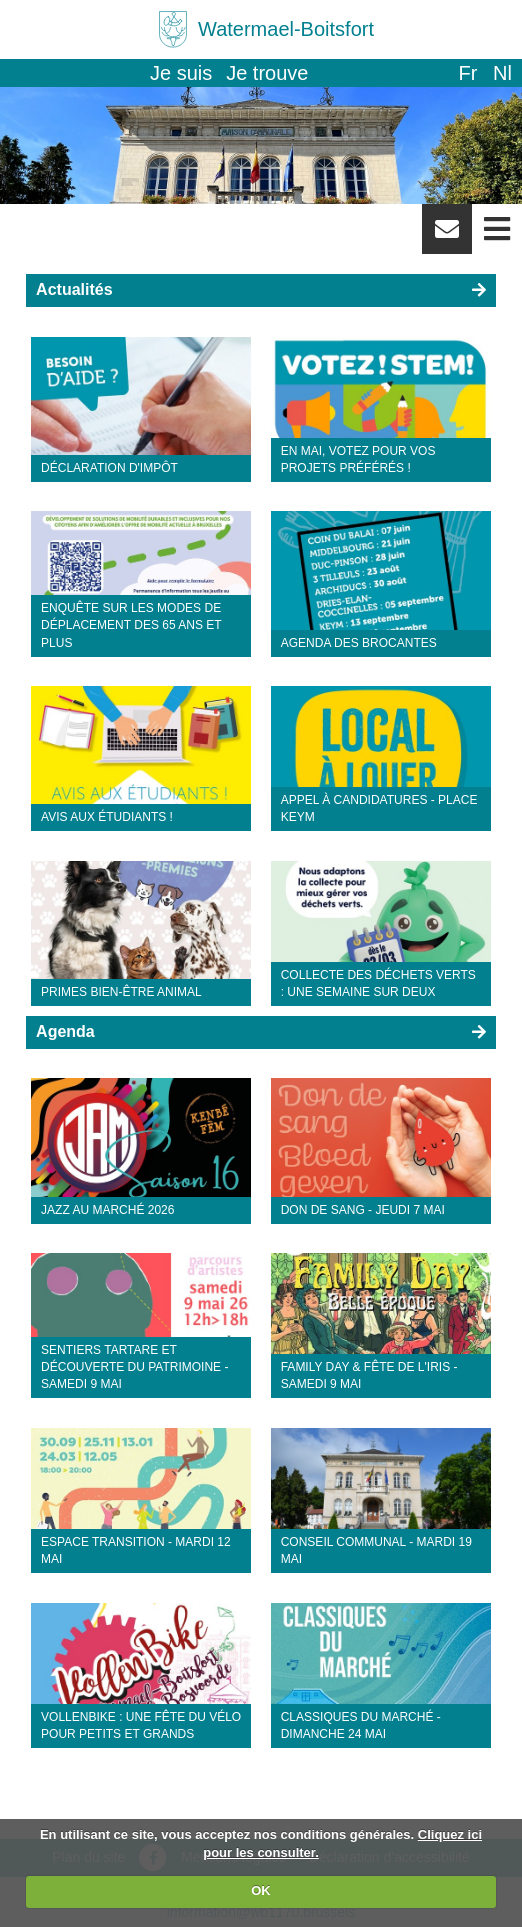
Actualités (74, 289)
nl (502, 73)
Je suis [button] (181, 73)
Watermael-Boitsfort (286, 29)
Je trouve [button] (267, 73)
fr (467, 73)
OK (261, 1890)
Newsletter (447, 236)
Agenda (65, 1031)
